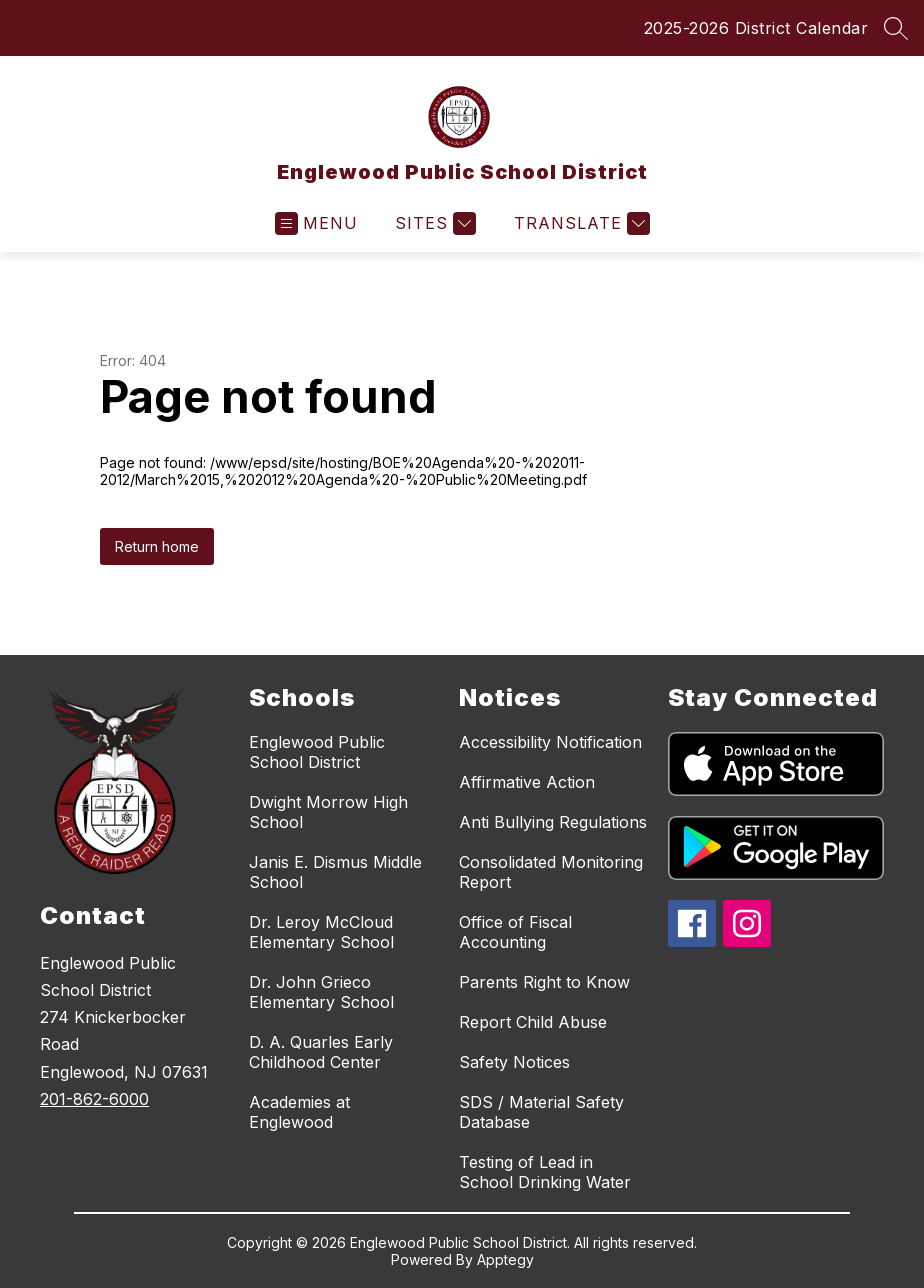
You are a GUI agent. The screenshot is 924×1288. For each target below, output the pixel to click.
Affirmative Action (527, 782)
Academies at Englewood (299, 1112)
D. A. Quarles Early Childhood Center (321, 1052)
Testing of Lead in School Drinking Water (545, 1172)
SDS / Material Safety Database (541, 1112)
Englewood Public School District (317, 752)
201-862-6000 (94, 1099)
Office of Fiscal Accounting (515, 932)
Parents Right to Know (544, 982)
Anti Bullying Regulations (553, 822)
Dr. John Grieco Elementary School (321, 992)
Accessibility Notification (550, 742)
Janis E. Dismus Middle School (335, 872)
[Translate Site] (579, 223)
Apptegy (505, 1259)
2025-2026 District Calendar (756, 28)
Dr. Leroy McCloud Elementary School (321, 932)
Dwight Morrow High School (328, 812)
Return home (157, 546)
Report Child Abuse (533, 1022)
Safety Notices (514, 1062)
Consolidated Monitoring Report (551, 872)
